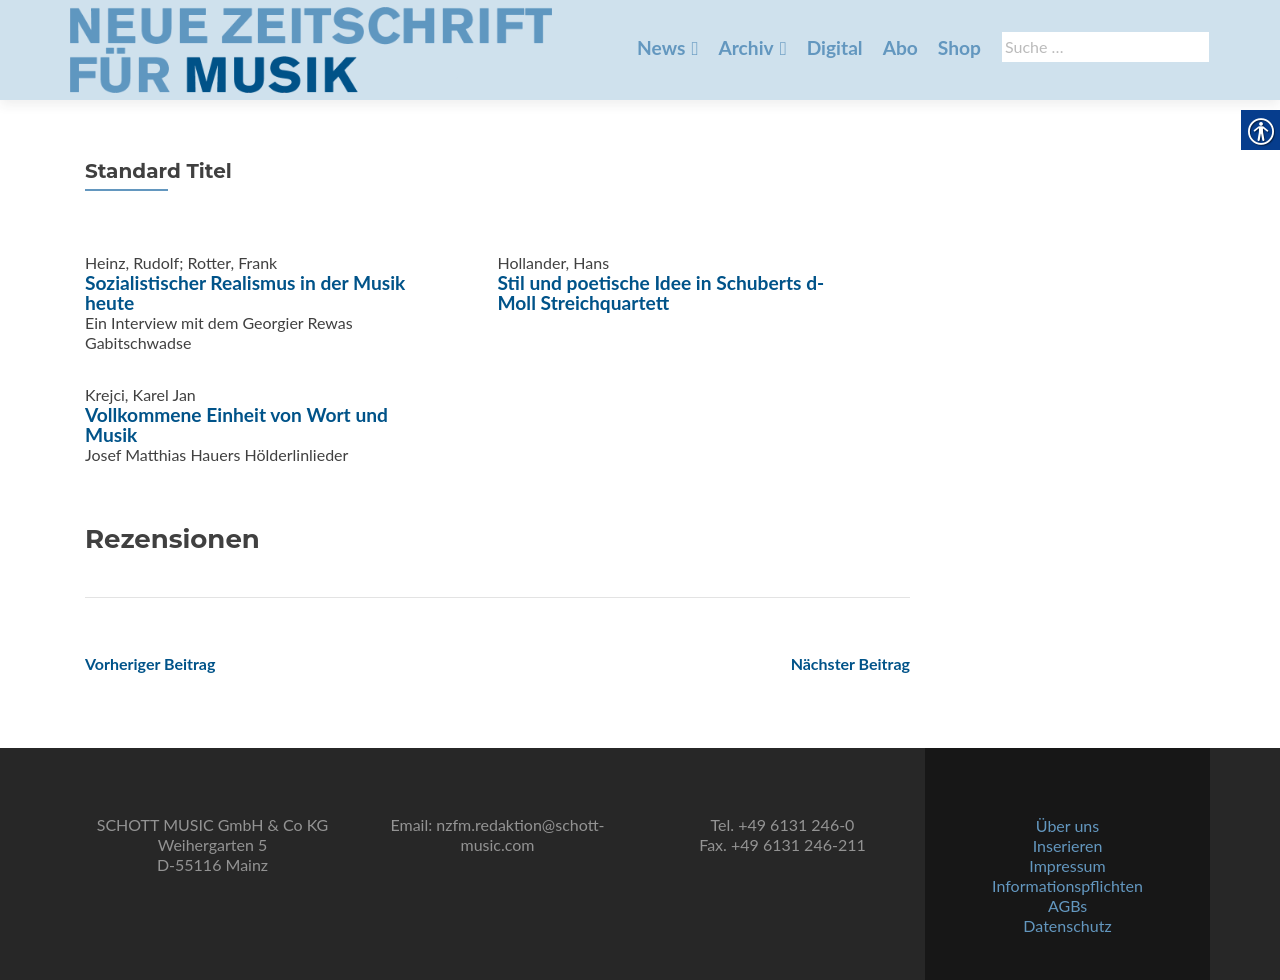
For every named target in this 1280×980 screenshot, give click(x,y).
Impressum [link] (1067, 865)
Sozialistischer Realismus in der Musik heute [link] (245, 292)
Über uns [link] (1067, 825)
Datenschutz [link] (1067, 925)
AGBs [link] (1067, 905)
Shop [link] (959, 47)
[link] (311, 48)
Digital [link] (835, 47)
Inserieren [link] (1068, 845)
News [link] (661, 47)
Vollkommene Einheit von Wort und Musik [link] (236, 424)
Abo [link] (900, 47)
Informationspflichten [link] (1067, 885)
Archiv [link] (745, 47)
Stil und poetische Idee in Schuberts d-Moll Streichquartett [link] (661, 292)
